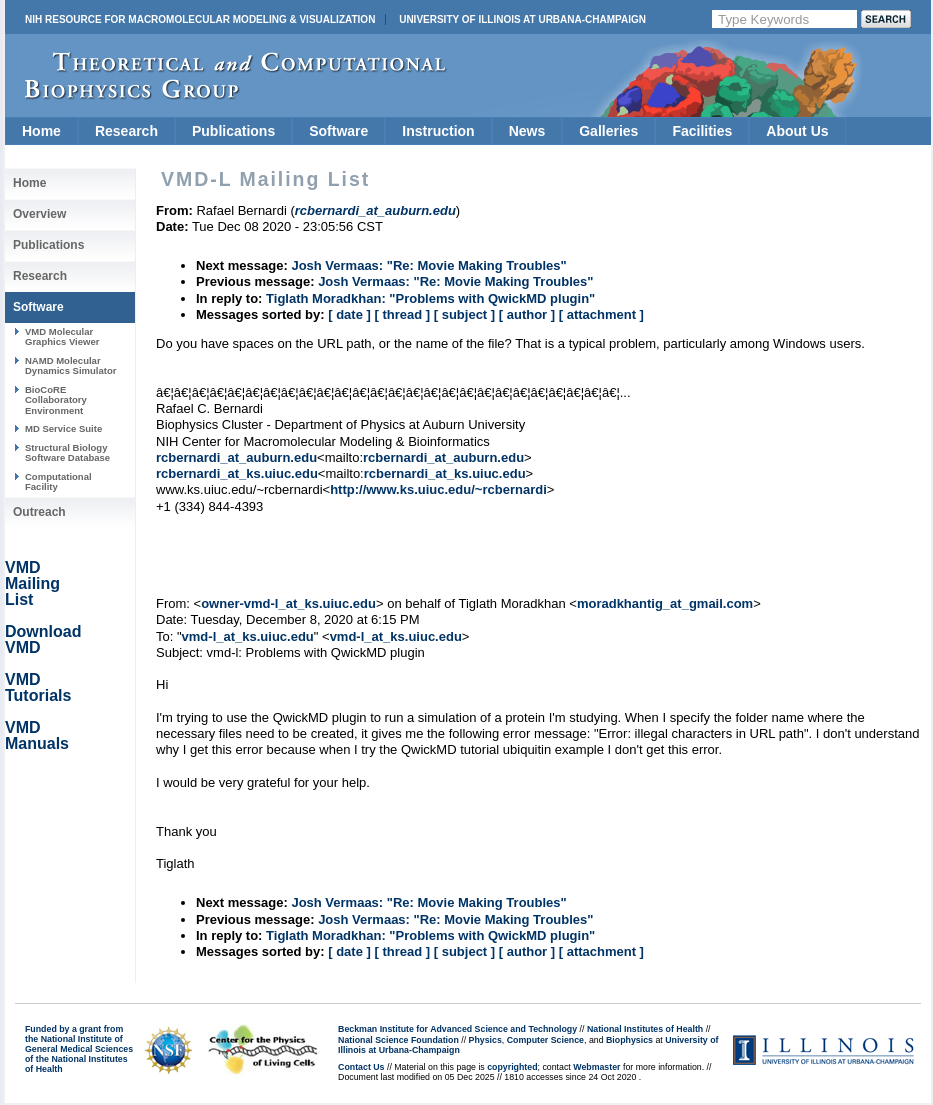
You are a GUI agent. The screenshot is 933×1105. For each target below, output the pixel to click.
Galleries (608, 131)
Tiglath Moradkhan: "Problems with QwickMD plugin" (430, 298)
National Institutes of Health (645, 1029)
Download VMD (43, 639)
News (527, 131)
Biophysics (629, 1040)
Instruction (438, 131)
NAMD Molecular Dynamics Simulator (71, 365)
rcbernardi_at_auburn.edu (236, 457)
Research (126, 131)
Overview (39, 214)
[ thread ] (402, 314)
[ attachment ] (601, 314)
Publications (233, 131)
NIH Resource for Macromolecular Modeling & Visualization (200, 19)
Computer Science (545, 1040)
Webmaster (596, 1067)
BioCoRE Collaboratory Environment (56, 400)
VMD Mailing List (32, 583)
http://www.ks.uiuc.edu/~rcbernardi (438, 489)
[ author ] (527, 314)
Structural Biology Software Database (67, 452)
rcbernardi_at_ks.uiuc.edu (237, 473)
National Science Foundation (398, 1040)
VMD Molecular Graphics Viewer (62, 336)
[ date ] (349, 314)
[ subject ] (464, 314)
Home (41, 131)
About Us (797, 131)
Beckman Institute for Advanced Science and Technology (457, 1029)
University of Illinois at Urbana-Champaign (522, 19)
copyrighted (512, 1067)
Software (338, 131)
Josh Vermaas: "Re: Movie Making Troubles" (428, 265)
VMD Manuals (37, 735)
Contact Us (361, 1067)
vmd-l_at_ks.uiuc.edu (248, 636)
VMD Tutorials (38, 687)
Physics (485, 1040)
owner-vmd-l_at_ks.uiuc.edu (288, 603)
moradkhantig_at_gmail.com (665, 603)
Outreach (39, 512)
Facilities (702, 131)
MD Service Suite (63, 428)
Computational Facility (58, 481)
